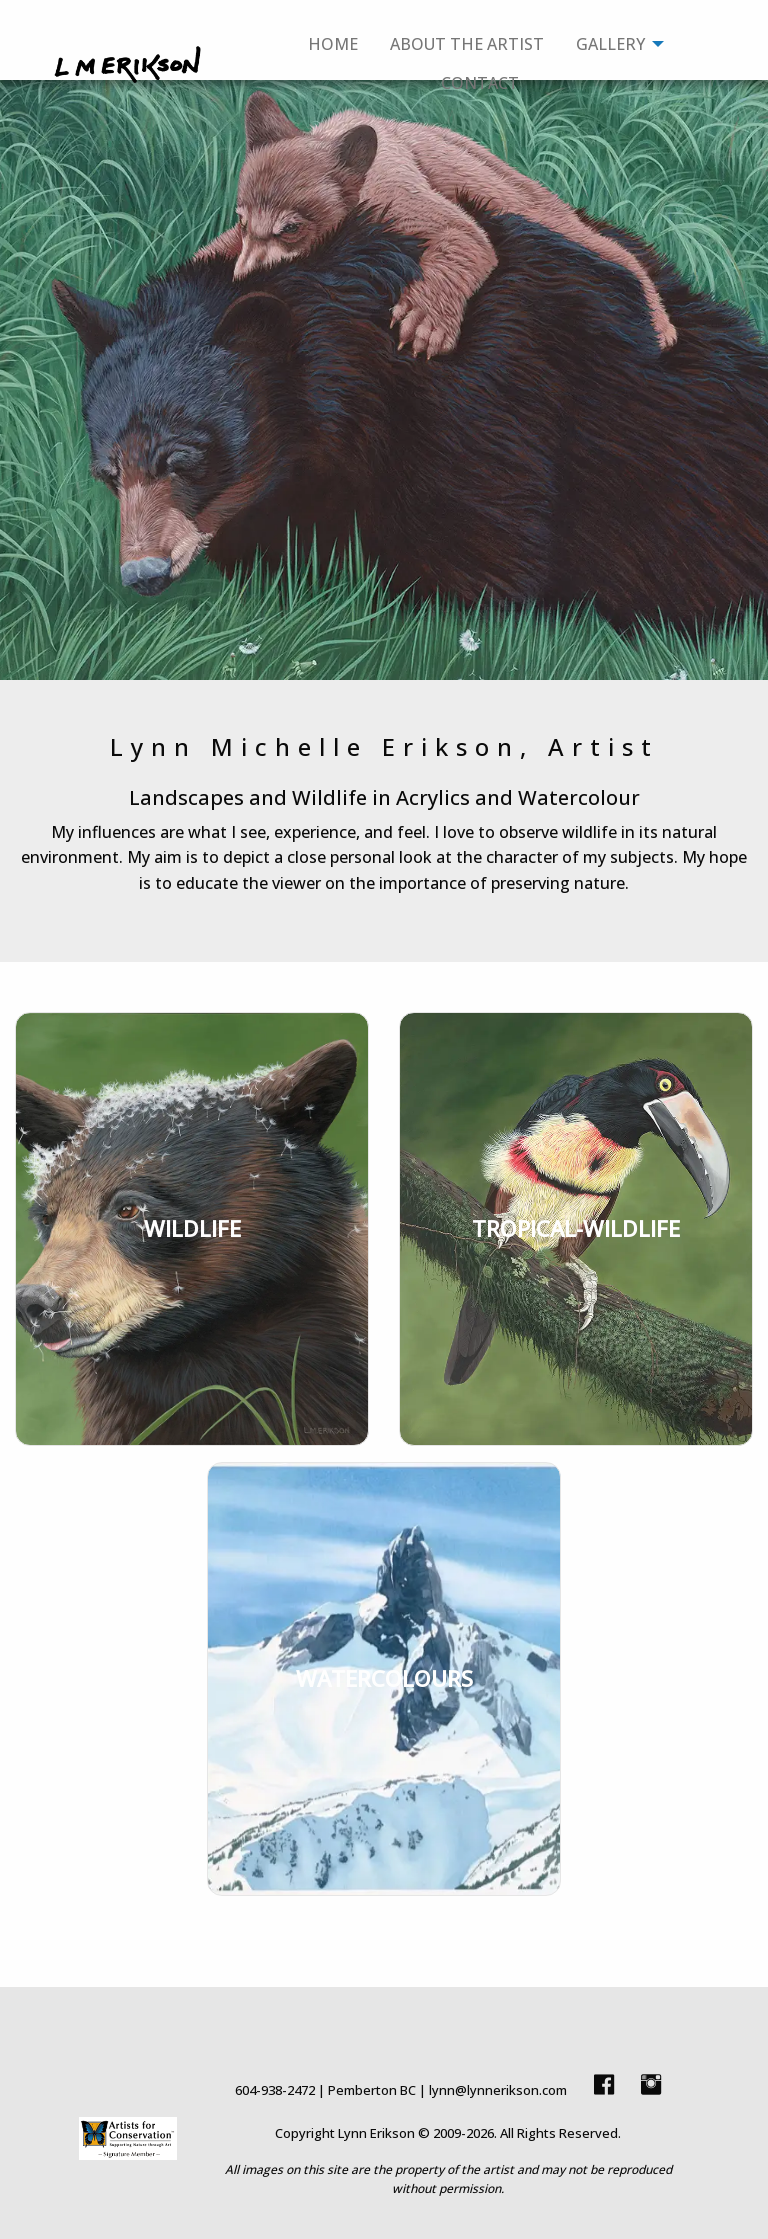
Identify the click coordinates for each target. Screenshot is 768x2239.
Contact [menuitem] (480, 83)
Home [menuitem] (333, 44)
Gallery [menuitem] (610, 44)
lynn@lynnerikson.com (498, 2090)
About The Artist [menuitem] (467, 44)
